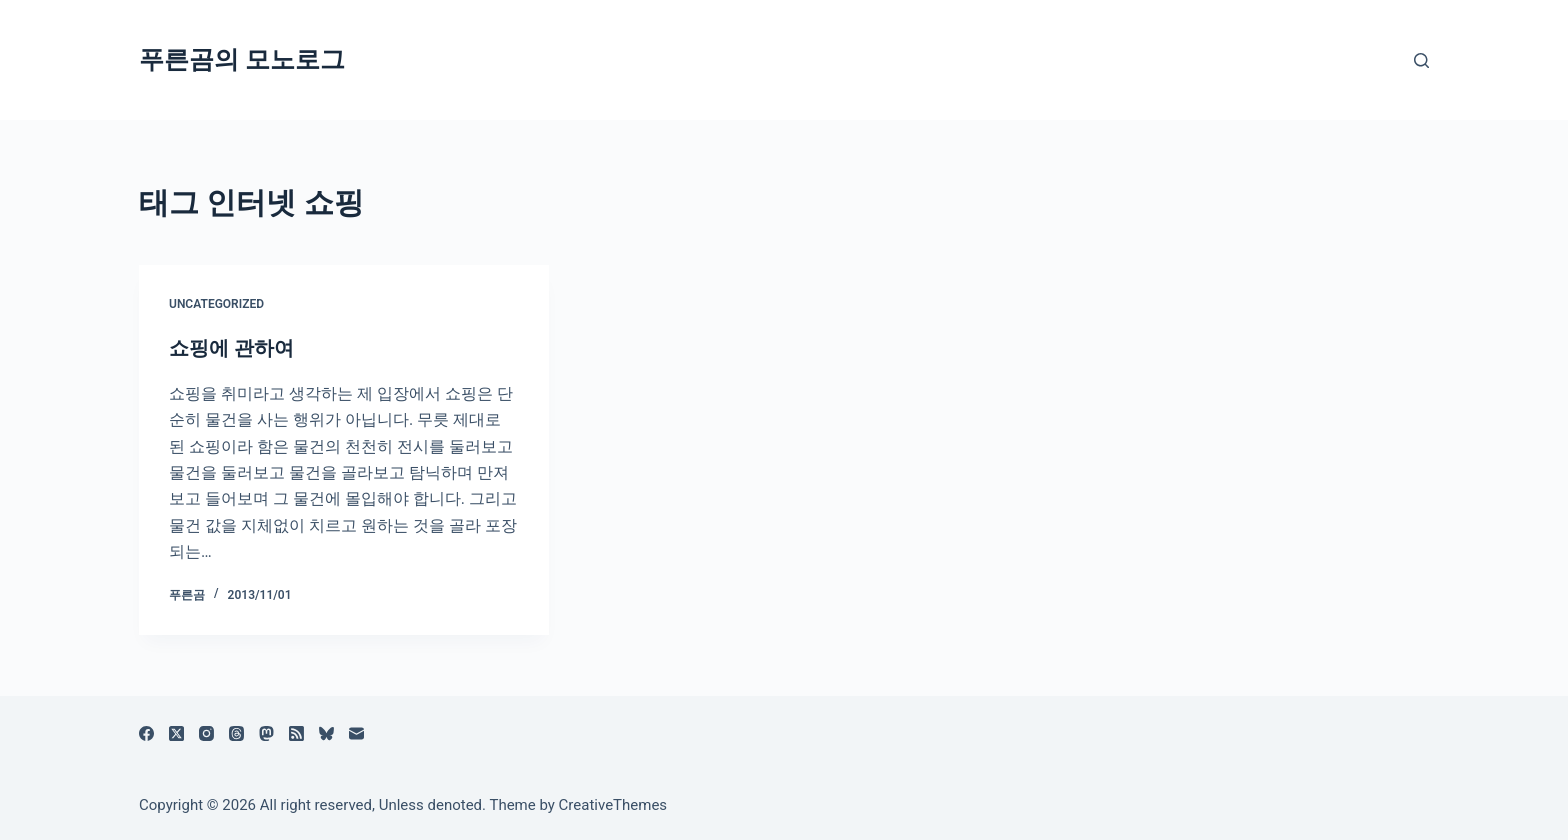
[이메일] (356, 733)
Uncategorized (216, 304)
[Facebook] (146, 733)
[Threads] (236, 733)
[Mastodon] (266, 733)
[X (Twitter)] (176, 733)
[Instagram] (206, 733)
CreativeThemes (613, 805)
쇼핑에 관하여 (231, 348)
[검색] (1421, 60)
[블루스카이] (326, 733)
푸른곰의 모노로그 (242, 59)
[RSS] (296, 733)
